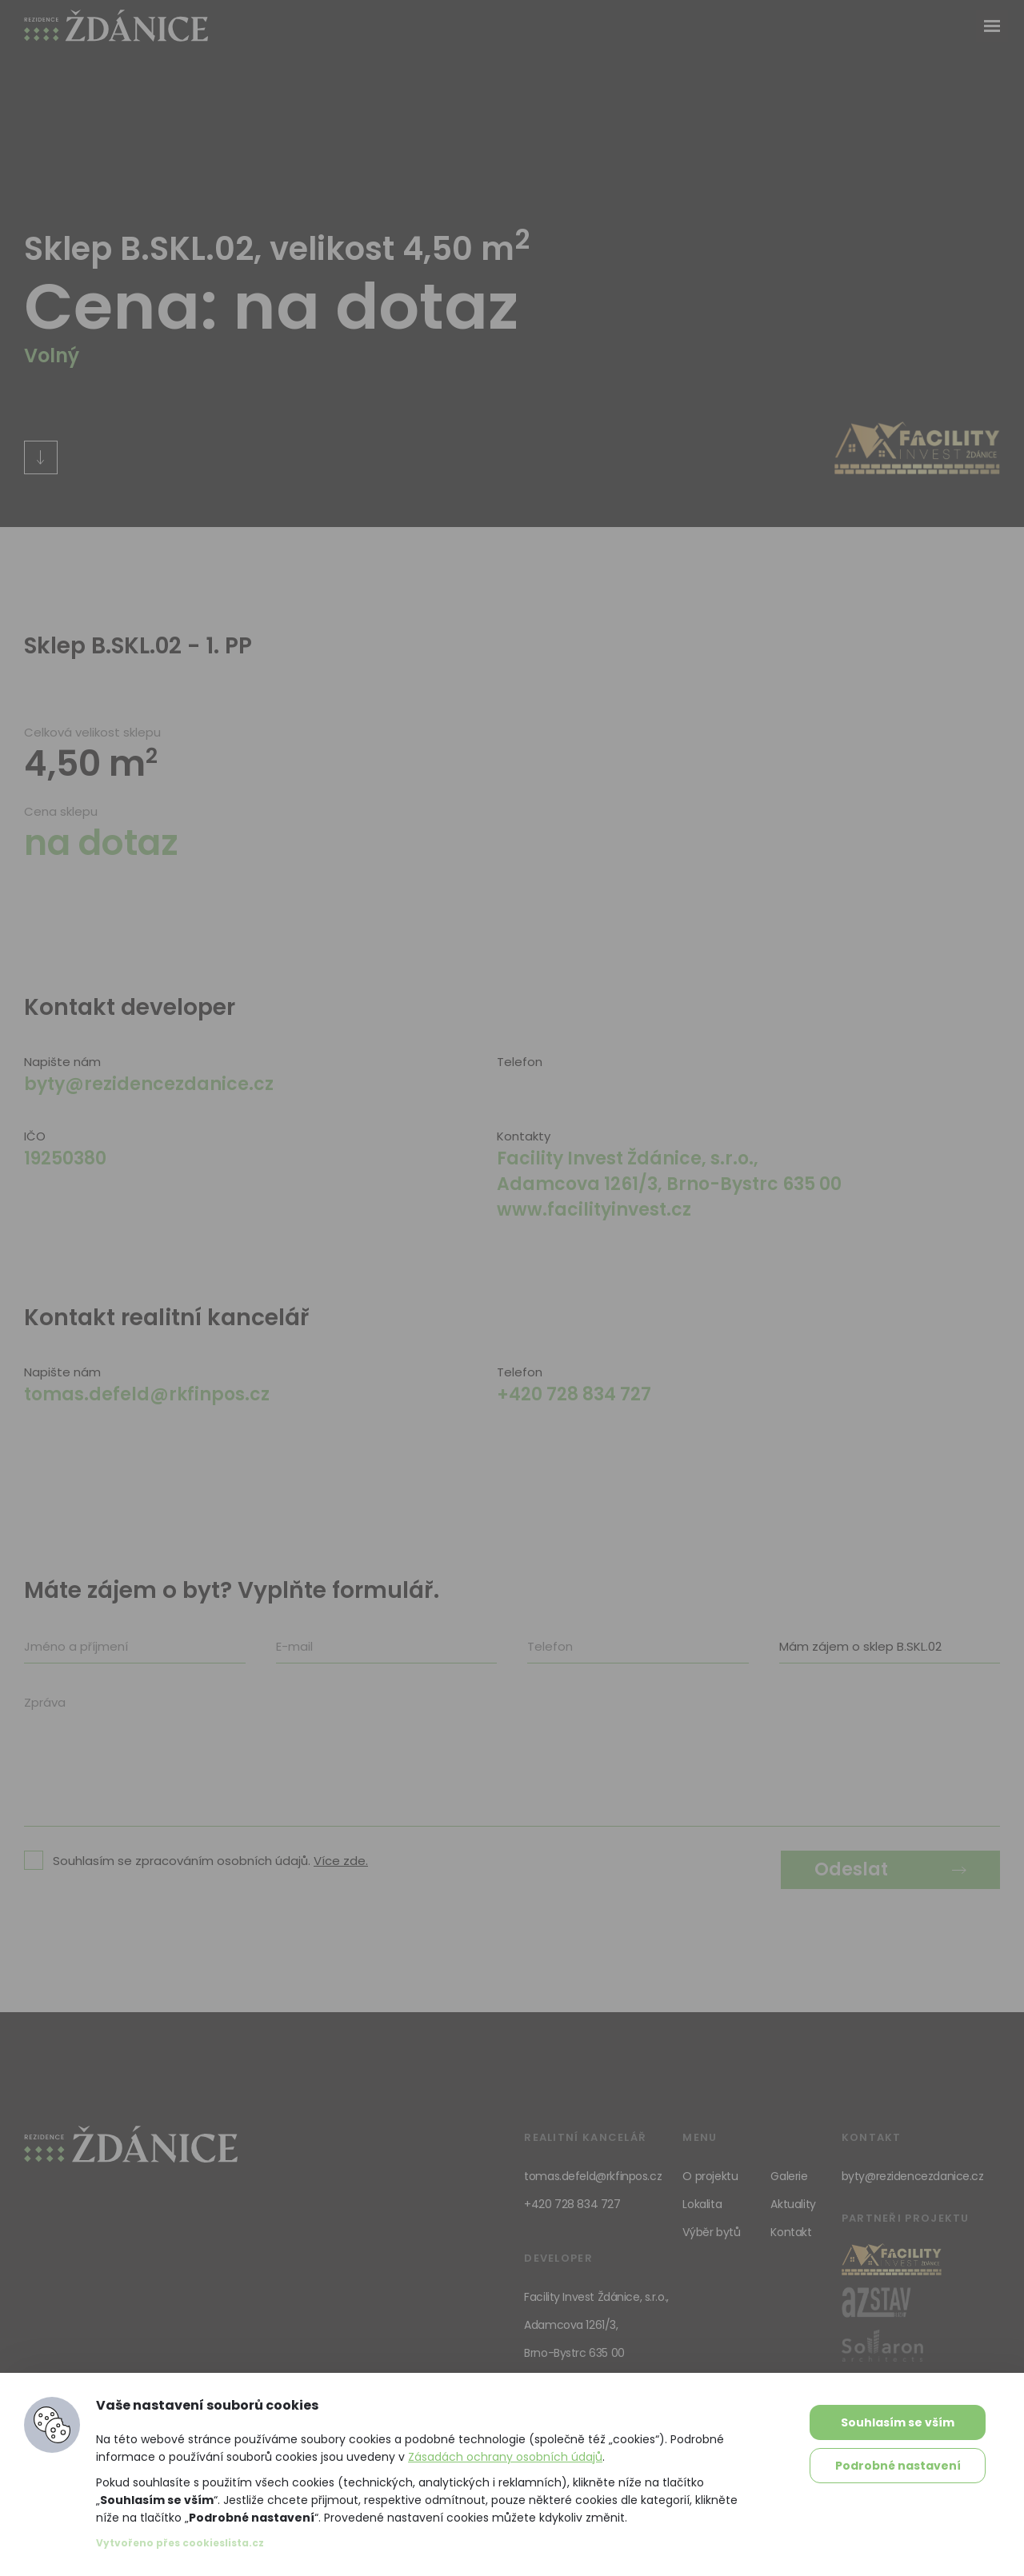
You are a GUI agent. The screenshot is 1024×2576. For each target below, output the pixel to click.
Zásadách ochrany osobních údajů (505, 2457)
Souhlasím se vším (897, 2422)
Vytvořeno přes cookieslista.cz (180, 2543)
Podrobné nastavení (898, 2466)
